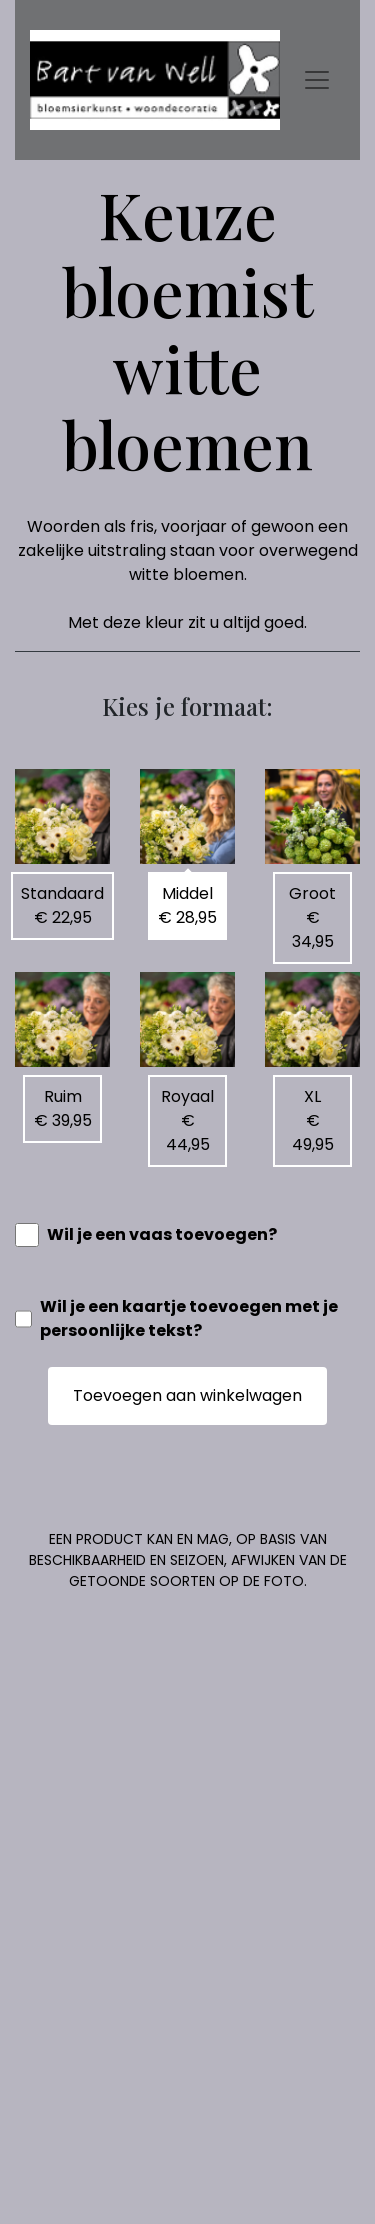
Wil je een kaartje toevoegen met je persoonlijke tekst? (189, 1318)
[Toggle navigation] (317, 80)
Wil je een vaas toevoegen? (162, 1234)
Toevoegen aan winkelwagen (187, 1395)
